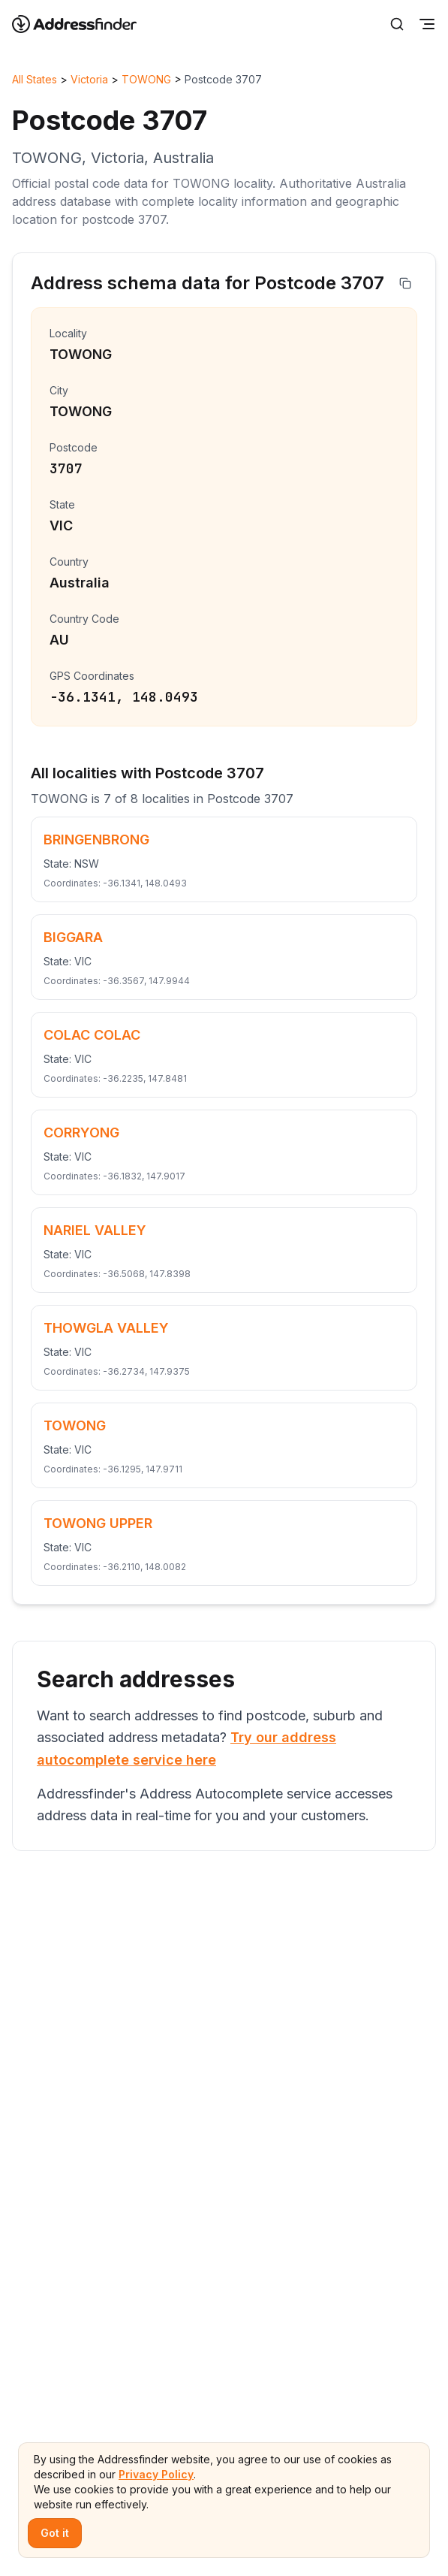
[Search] (397, 24)
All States (34, 79)
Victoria (89, 79)
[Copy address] (405, 283)
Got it (55, 2532)
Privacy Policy (156, 2474)
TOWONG (146, 79)
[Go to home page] (84, 24)
